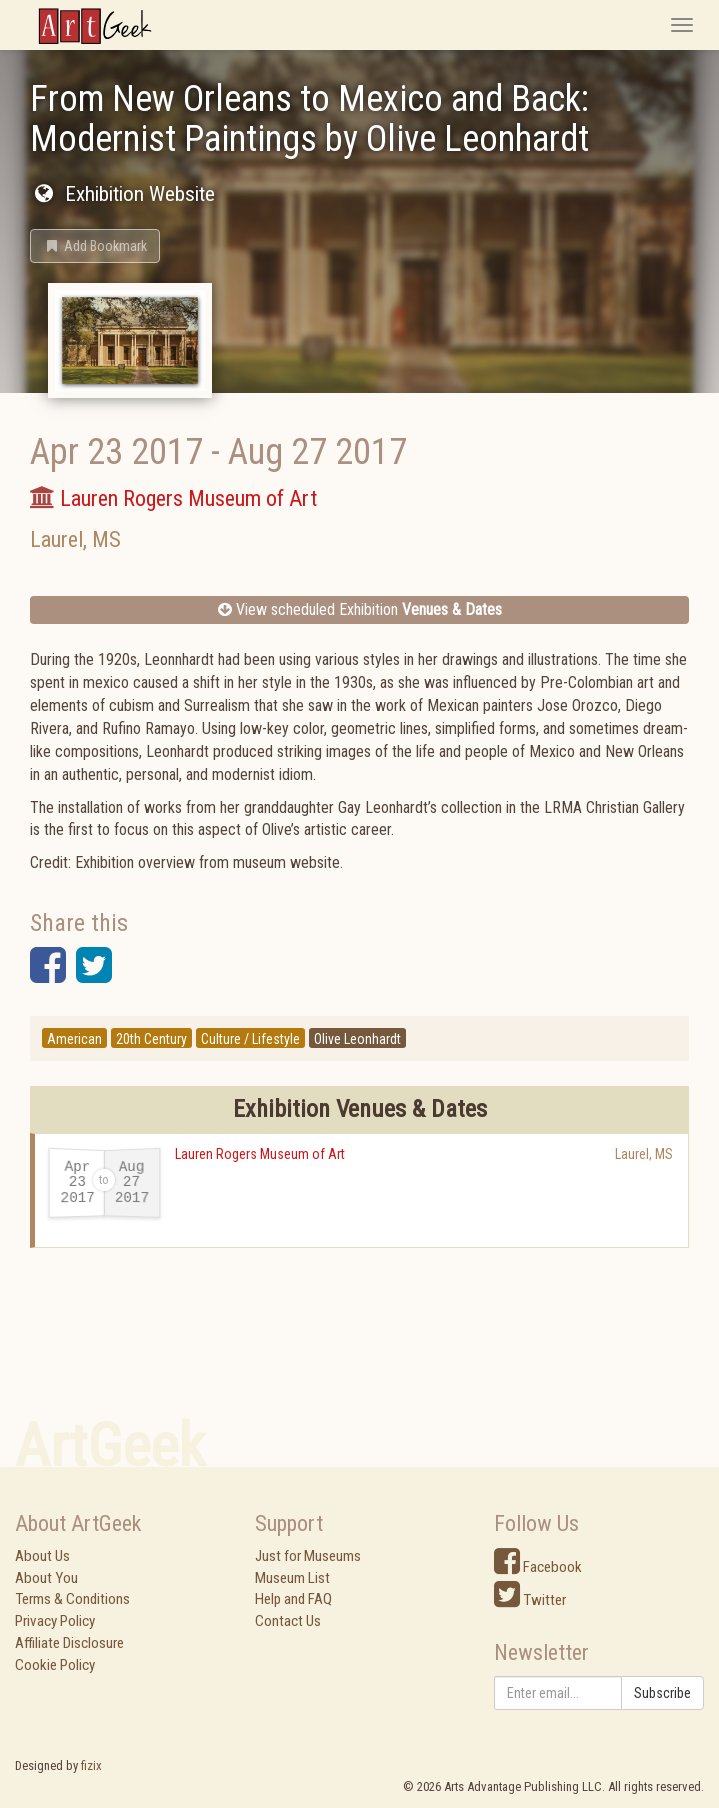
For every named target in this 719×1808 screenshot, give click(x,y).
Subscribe (662, 1693)
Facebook (538, 1567)
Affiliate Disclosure (69, 1643)
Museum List (292, 1578)
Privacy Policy (55, 1621)
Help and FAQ (293, 1599)
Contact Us (288, 1621)
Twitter (530, 1600)
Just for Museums (308, 1556)
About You (46, 1578)
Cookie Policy (55, 1665)
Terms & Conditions (72, 1599)
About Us (42, 1556)
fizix (91, 1765)
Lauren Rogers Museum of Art (260, 1154)
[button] (95, 246)
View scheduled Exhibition (360, 609)
